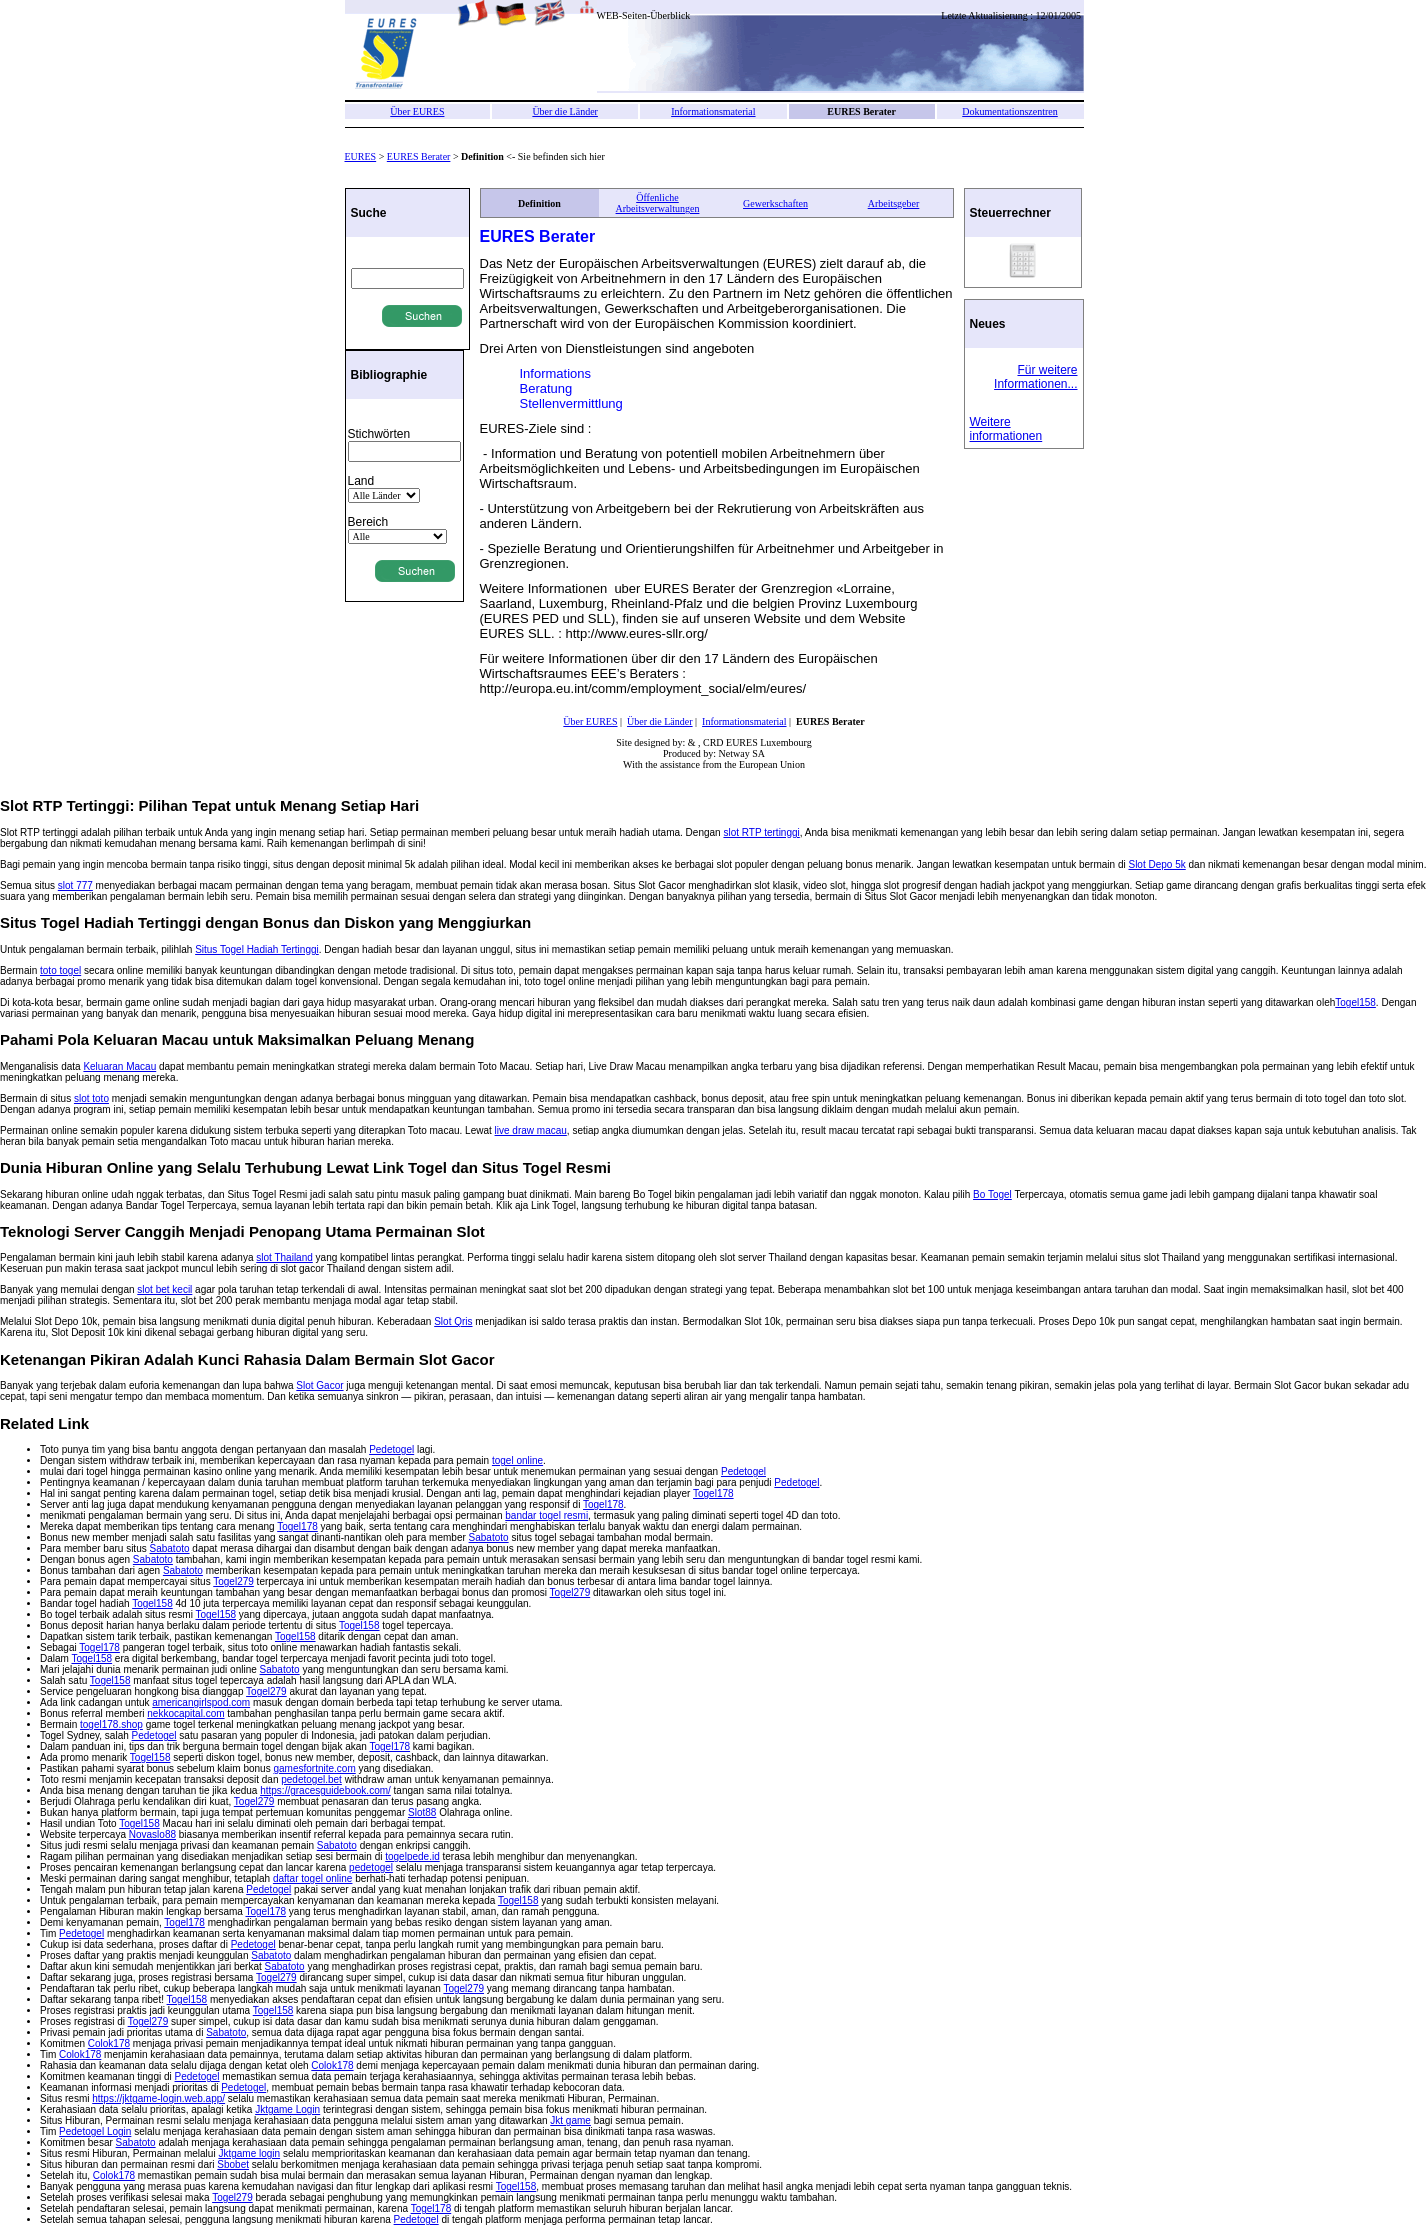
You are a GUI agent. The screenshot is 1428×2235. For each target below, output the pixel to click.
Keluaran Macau (119, 1066)
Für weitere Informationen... (1035, 377)
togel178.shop (111, 1724)
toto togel (60, 970)
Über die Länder (565, 111)
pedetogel (371, 1867)
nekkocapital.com (185, 1713)
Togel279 (233, 1581)
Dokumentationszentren (1010, 111)
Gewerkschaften (775, 203)
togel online (517, 1460)
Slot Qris (453, 1321)
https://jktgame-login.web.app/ (158, 2098)
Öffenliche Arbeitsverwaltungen (658, 203)
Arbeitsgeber (894, 203)
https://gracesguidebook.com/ (325, 1790)
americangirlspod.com (201, 1702)
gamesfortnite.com (314, 1768)
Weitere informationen (1006, 429)
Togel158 (1355, 1002)
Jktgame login (249, 2153)
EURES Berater (419, 156)
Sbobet (233, 2164)
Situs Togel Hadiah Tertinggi (257, 949)
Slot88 (422, 1812)
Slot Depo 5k (1156, 864)
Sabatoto (489, 1537)
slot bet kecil (164, 1289)
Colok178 (109, 2043)
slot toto (91, 1098)
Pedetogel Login (95, 2131)
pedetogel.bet (311, 1779)
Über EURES (417, 111)
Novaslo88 (152, 1834)
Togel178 (713, 1493)
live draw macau (531, 1130)
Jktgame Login (287, 2109)
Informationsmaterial (713, 111)
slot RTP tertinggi (761, 832)
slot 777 (75, 885)
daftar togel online (313, 1878)
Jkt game (570, 2120)
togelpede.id (412, 1856)
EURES (361, 156)
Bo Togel (992, 1194)
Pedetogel (391, 1449)
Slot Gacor (319, 1385)
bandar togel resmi (546, 1515)
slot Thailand (284, 1257)
